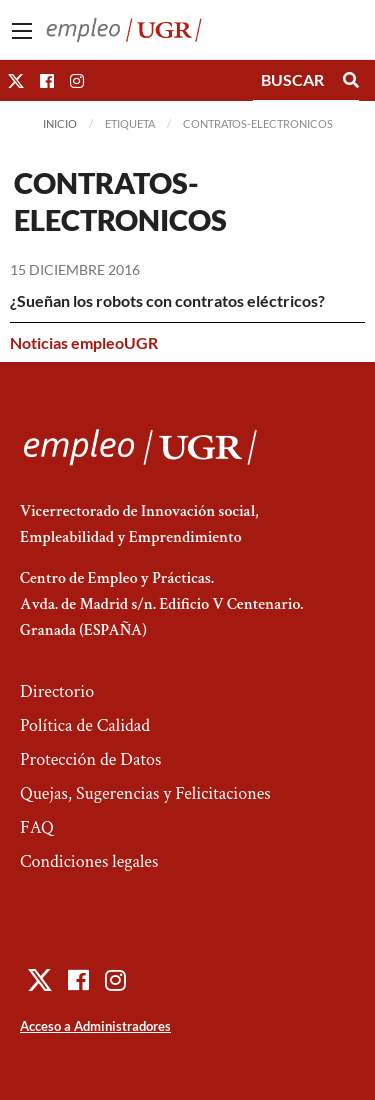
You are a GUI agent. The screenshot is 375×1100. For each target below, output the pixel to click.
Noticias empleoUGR (84, 342)
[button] (16, 80)
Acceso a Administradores (95, 1026)
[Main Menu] (22, 31)
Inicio (60, 123)
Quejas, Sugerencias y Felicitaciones (145, 793)
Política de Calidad (85, 725)
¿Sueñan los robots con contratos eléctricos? (167, 300)
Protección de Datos (90, 759)
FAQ (37, 827)
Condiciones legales (89, 861)
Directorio (57, 691)
